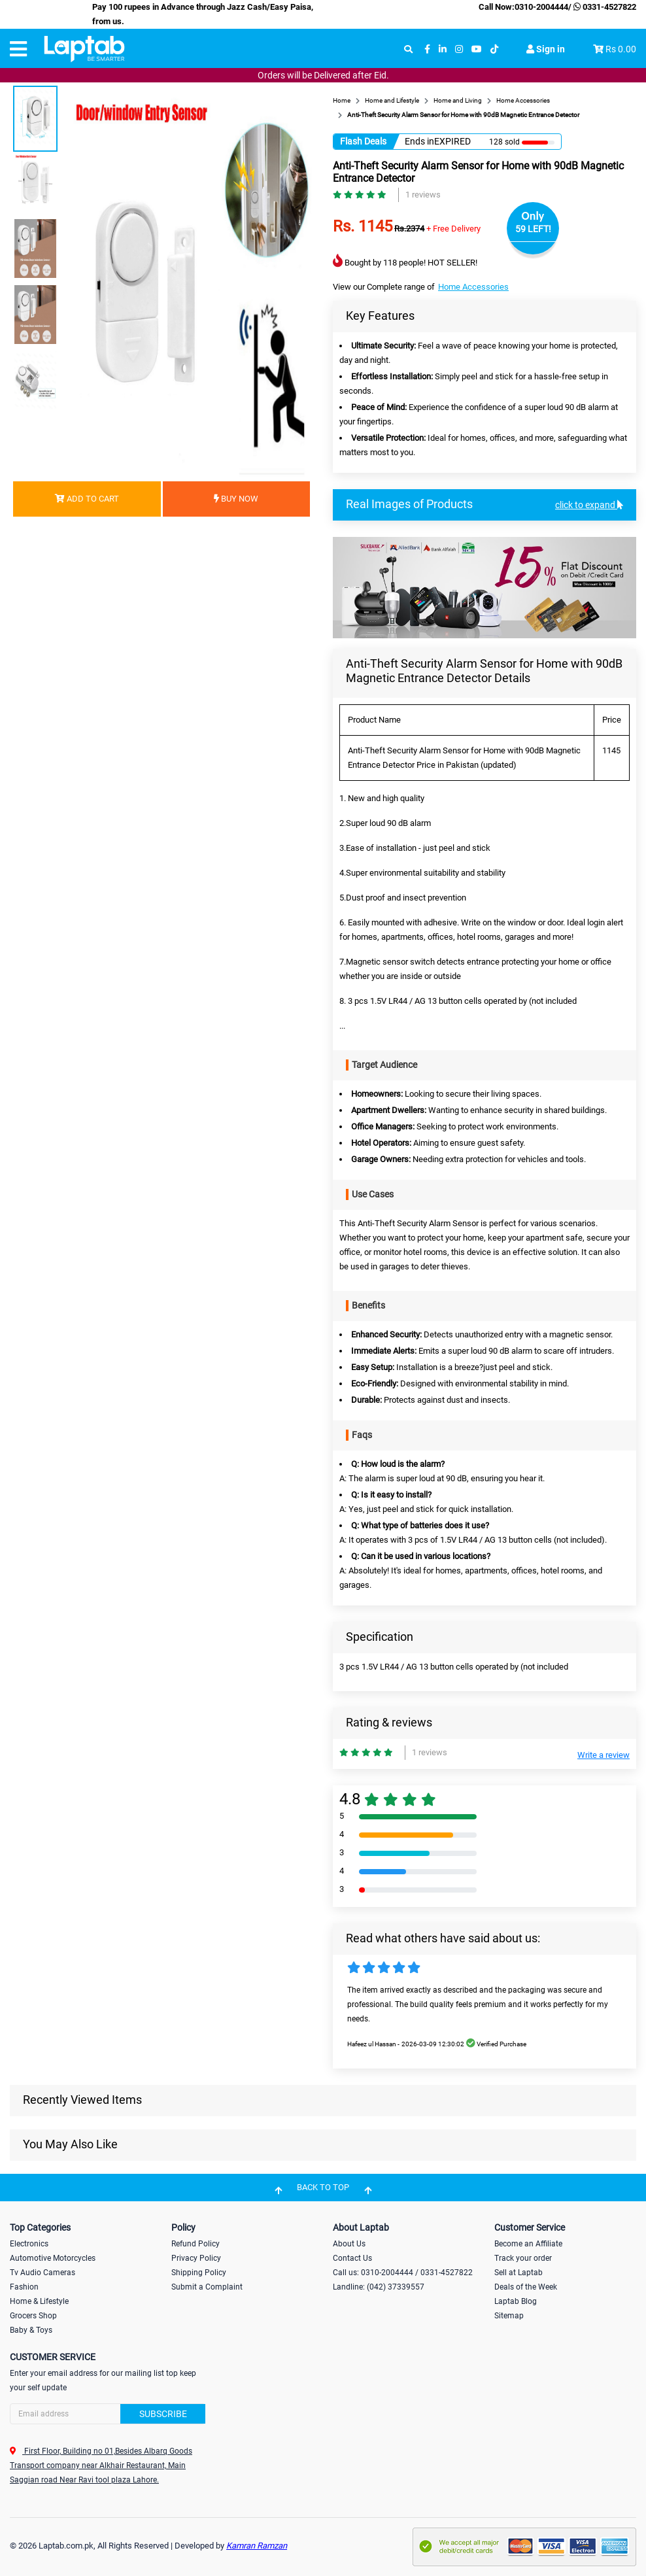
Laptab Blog (515, 2301)
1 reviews (423, 194)
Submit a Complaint (207, 2287)
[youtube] (476, 49)
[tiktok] (494, 49)
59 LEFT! (533, 229)
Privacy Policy (196, 2258)
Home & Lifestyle (39, 2301)
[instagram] (459, 49)
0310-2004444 (541, 7)
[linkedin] (443, 49)
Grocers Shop (33, 2315)
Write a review (603, 1755)
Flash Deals (363, 141)
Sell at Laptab (518, 2272)
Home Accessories (473, 287)
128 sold (504, 141)
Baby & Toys (31, 2330)
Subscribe (163, 2414)
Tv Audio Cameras (42, 2272)
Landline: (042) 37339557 (378, 2287)
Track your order (523, 2258)
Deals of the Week (525, 2287)
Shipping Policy (198, 2272)
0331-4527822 (603, 7)
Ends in (419, 141)
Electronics (29, 2243)
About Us (349, 2243)
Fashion (24, 2287)
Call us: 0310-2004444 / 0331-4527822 (403, 2272)
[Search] (107, 2413)
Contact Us (352, 2258)
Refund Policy (195, 2243)
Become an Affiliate (528, 2243)
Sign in (545, 49)
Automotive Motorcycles (52, 2258)
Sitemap (509, 2315)
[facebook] (427, 49)
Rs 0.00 (620, 49)
